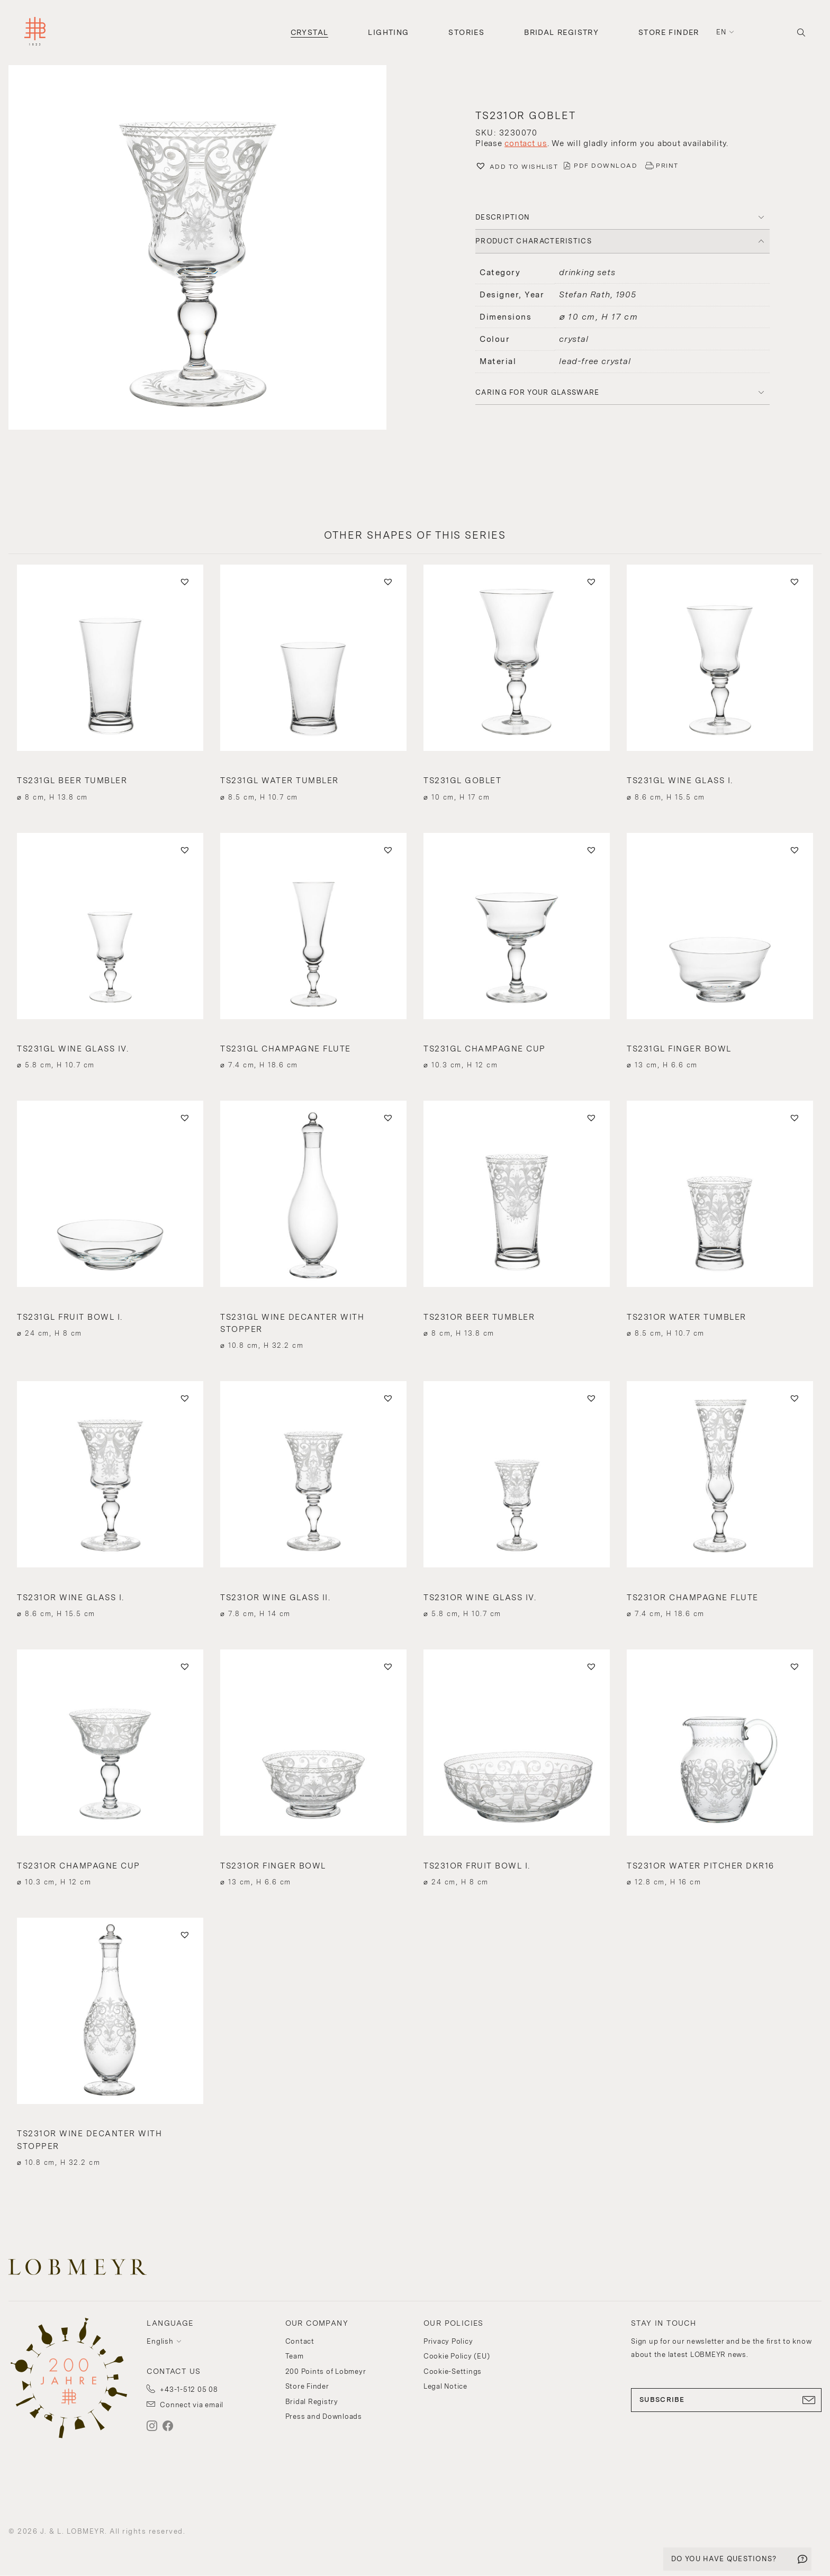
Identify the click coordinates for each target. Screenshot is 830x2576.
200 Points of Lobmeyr (325, 2371)
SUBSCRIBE (726, 2400)
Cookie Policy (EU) (456, 2356)
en (721, 32)
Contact (299, 2341)
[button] (207, 248)
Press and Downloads (323, 2416)
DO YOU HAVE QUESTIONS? (724, 2559)
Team (294, 2356)
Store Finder (668, 32)
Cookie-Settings (452, 2371)
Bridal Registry (561, 32)
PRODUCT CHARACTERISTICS (533, 241)
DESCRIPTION (502, 217)
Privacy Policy (448, 2341)
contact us (525, 143)
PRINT (667, 165)
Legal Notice (445, 2386)
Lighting (388, 32)
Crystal (310, 32)
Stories (466, 32)
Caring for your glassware (537, 392)
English (160, 2341)
